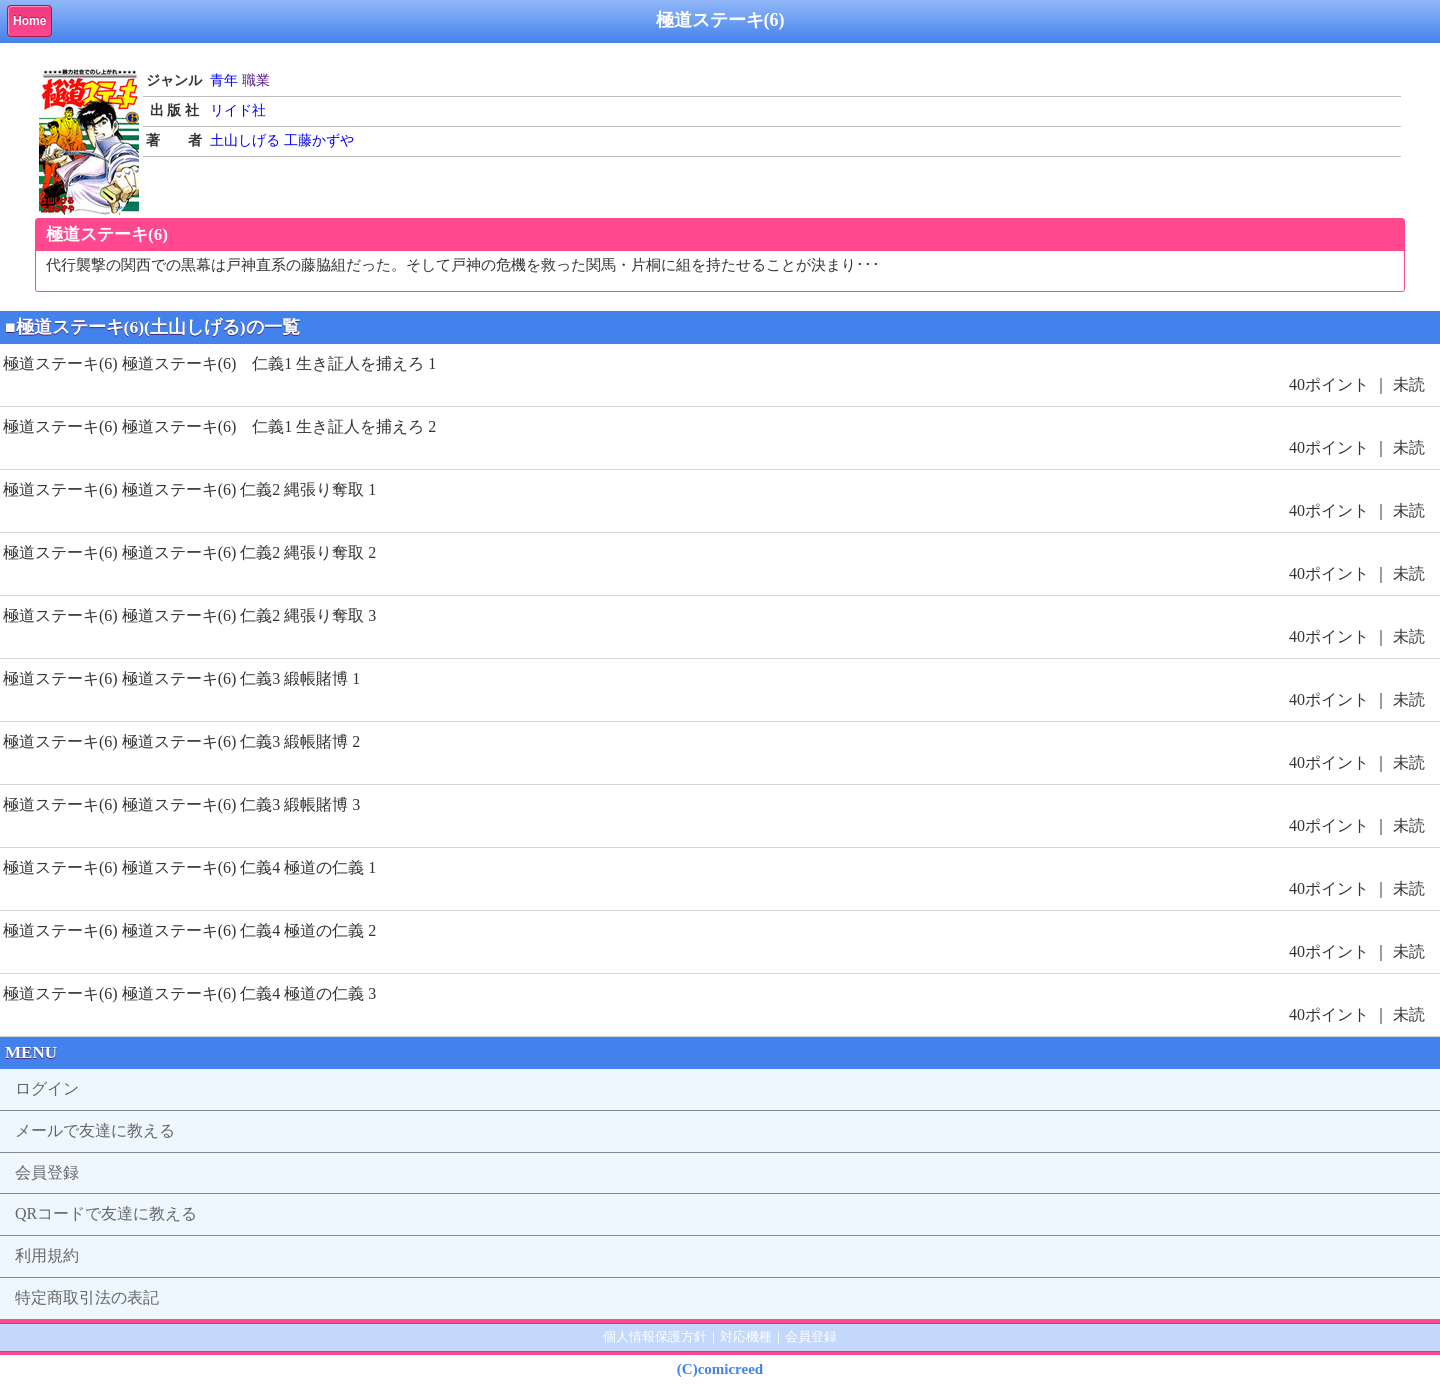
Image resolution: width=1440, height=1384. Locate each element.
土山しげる (245, 140)
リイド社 (238, 110)
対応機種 (746, 1336)
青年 (224, 80)
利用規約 (47, 1255)
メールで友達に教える (95, 1130)
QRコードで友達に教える (106, 1213)
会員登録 (47, 1172)
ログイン (47, 1088)
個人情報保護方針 (655, 1336)
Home (29, 21)
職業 (256, 80)
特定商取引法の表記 (87, 1297)
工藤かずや (319, 140)
